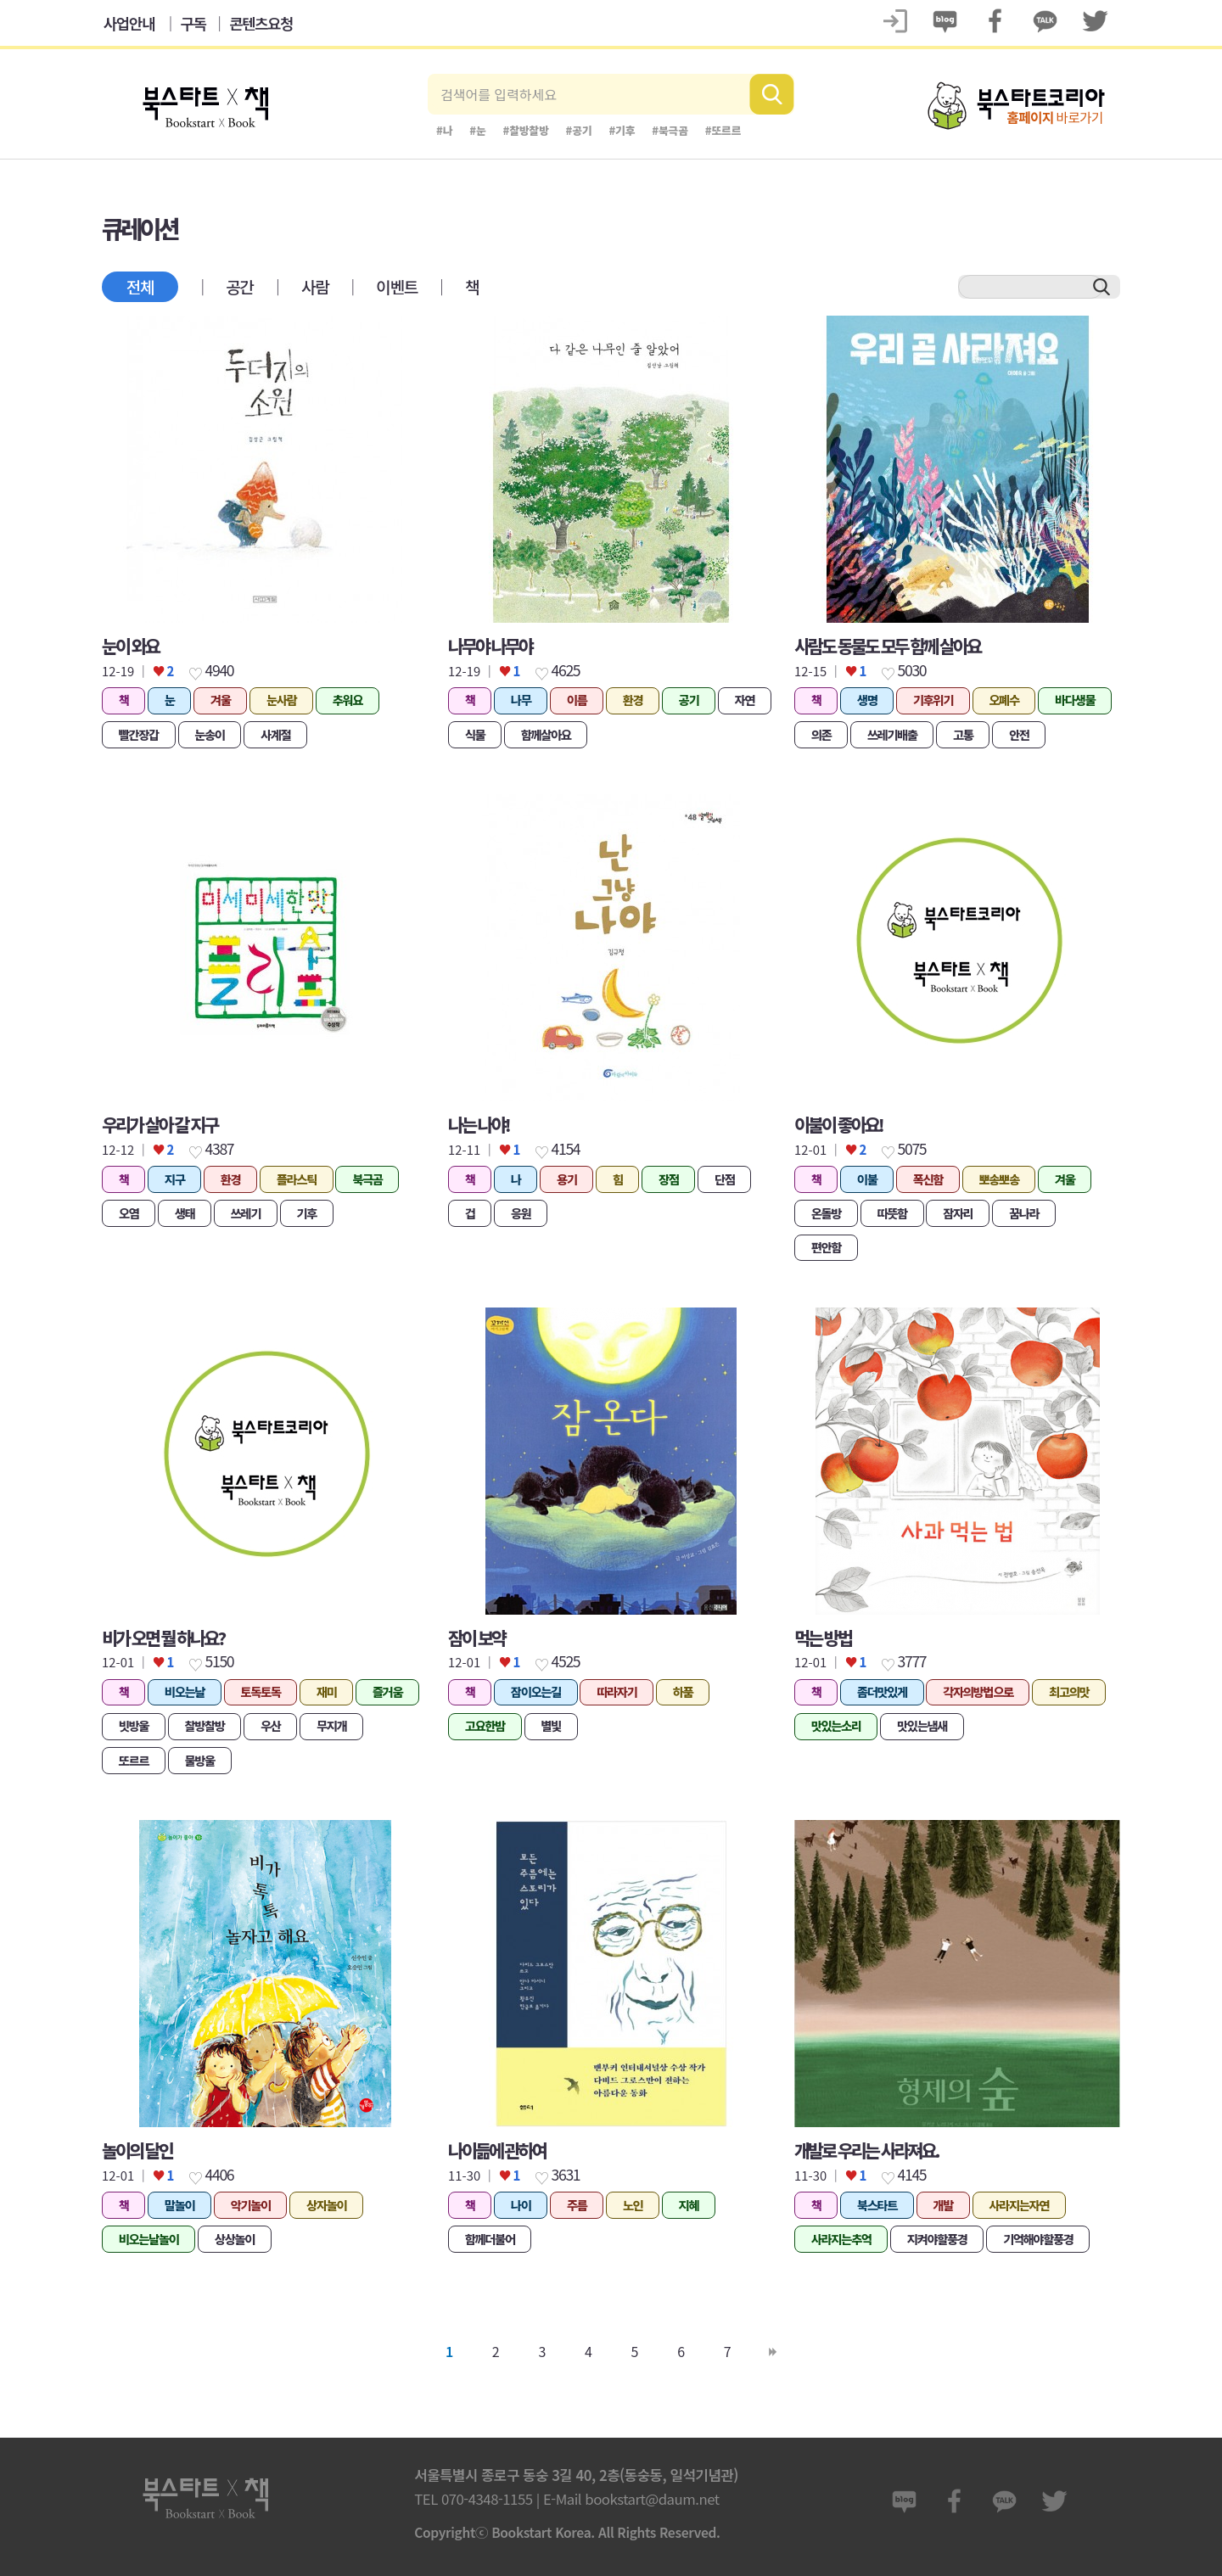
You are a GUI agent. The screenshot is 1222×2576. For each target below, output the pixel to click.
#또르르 (723, 130)
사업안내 (129, 23)
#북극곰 (669, 130)
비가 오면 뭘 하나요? (163, 1637)
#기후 (621, 130)
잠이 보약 (476, 1637)
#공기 (579, 130)
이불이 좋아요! (838, 1124)
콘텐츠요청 (261, 23)
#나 (444, 130)
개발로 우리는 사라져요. (866, 2150)
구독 (192, 23)
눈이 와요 (130, 645)
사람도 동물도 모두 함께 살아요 (887, 645)
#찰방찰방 (526, 130)
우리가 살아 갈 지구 (159, 1124)
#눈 (477, 130)
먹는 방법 (822, 1637)
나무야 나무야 (490, 645)
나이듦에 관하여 (497, 2150)
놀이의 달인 (137, 2150)
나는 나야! (478, 1124)
